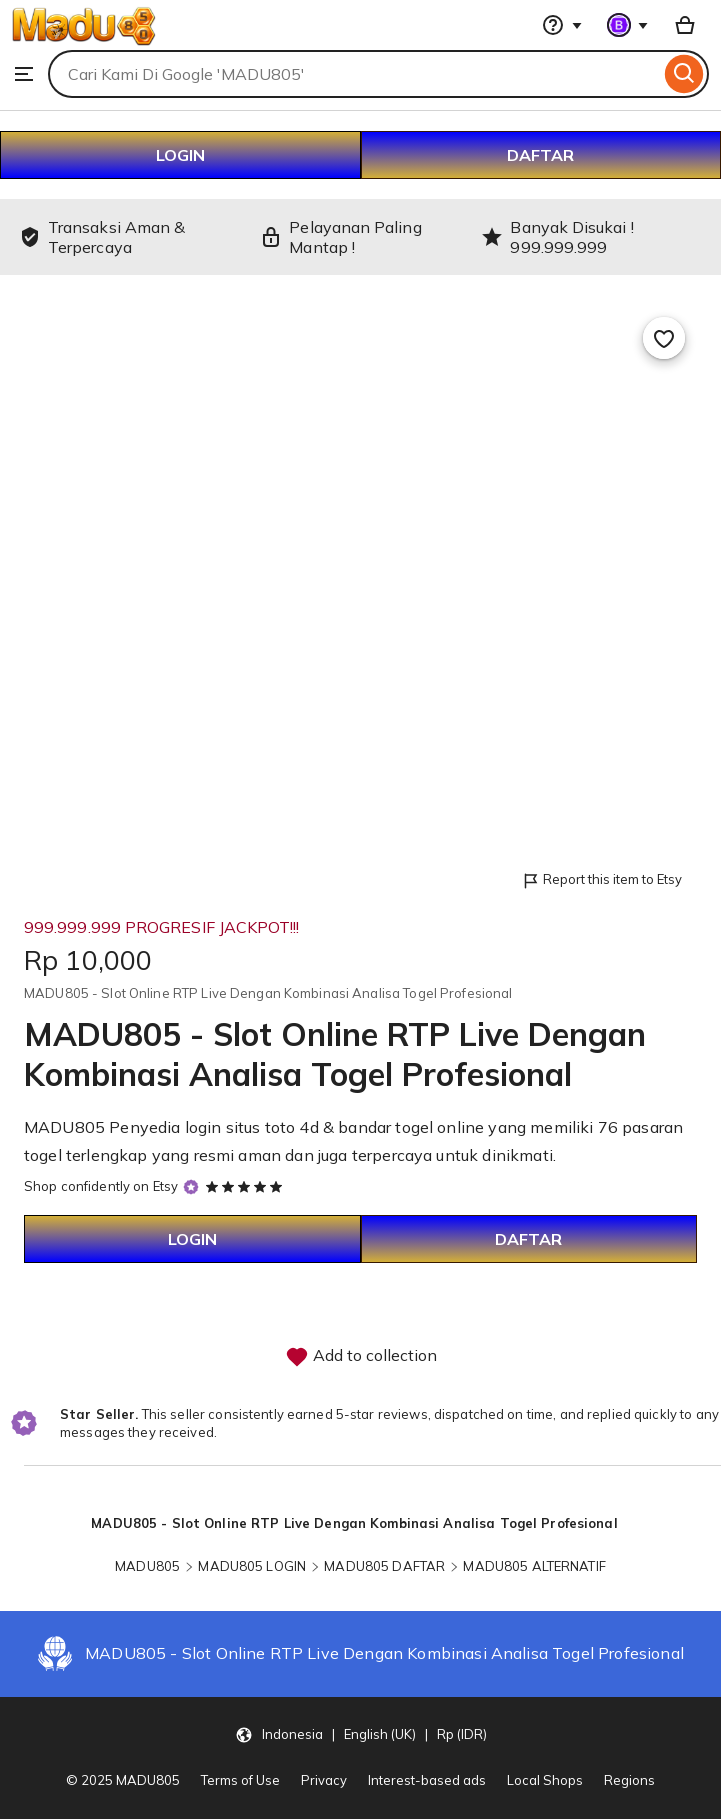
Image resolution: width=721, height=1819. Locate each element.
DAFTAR (540, 155)
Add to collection (361, 1357)
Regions (629, 1780)
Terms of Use (240, 1780)
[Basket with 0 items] (685, 25)
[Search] (684, 74)
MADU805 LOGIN (252, 1566)
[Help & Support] (562, 25)
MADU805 (147, 1566)
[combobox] (354, 74)
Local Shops (545, 1780)
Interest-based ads (427, 1780)
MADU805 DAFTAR (384, 1566)
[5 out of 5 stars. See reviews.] (247, 1186)
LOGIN (180, 155)
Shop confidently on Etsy (101, 1186)
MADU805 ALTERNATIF (534, 1566)
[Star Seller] (191, 1187)
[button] (361, 1734)
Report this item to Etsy (601, 880)
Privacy (324, 1780)
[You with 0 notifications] (628, 25)
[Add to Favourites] (664, 338)
